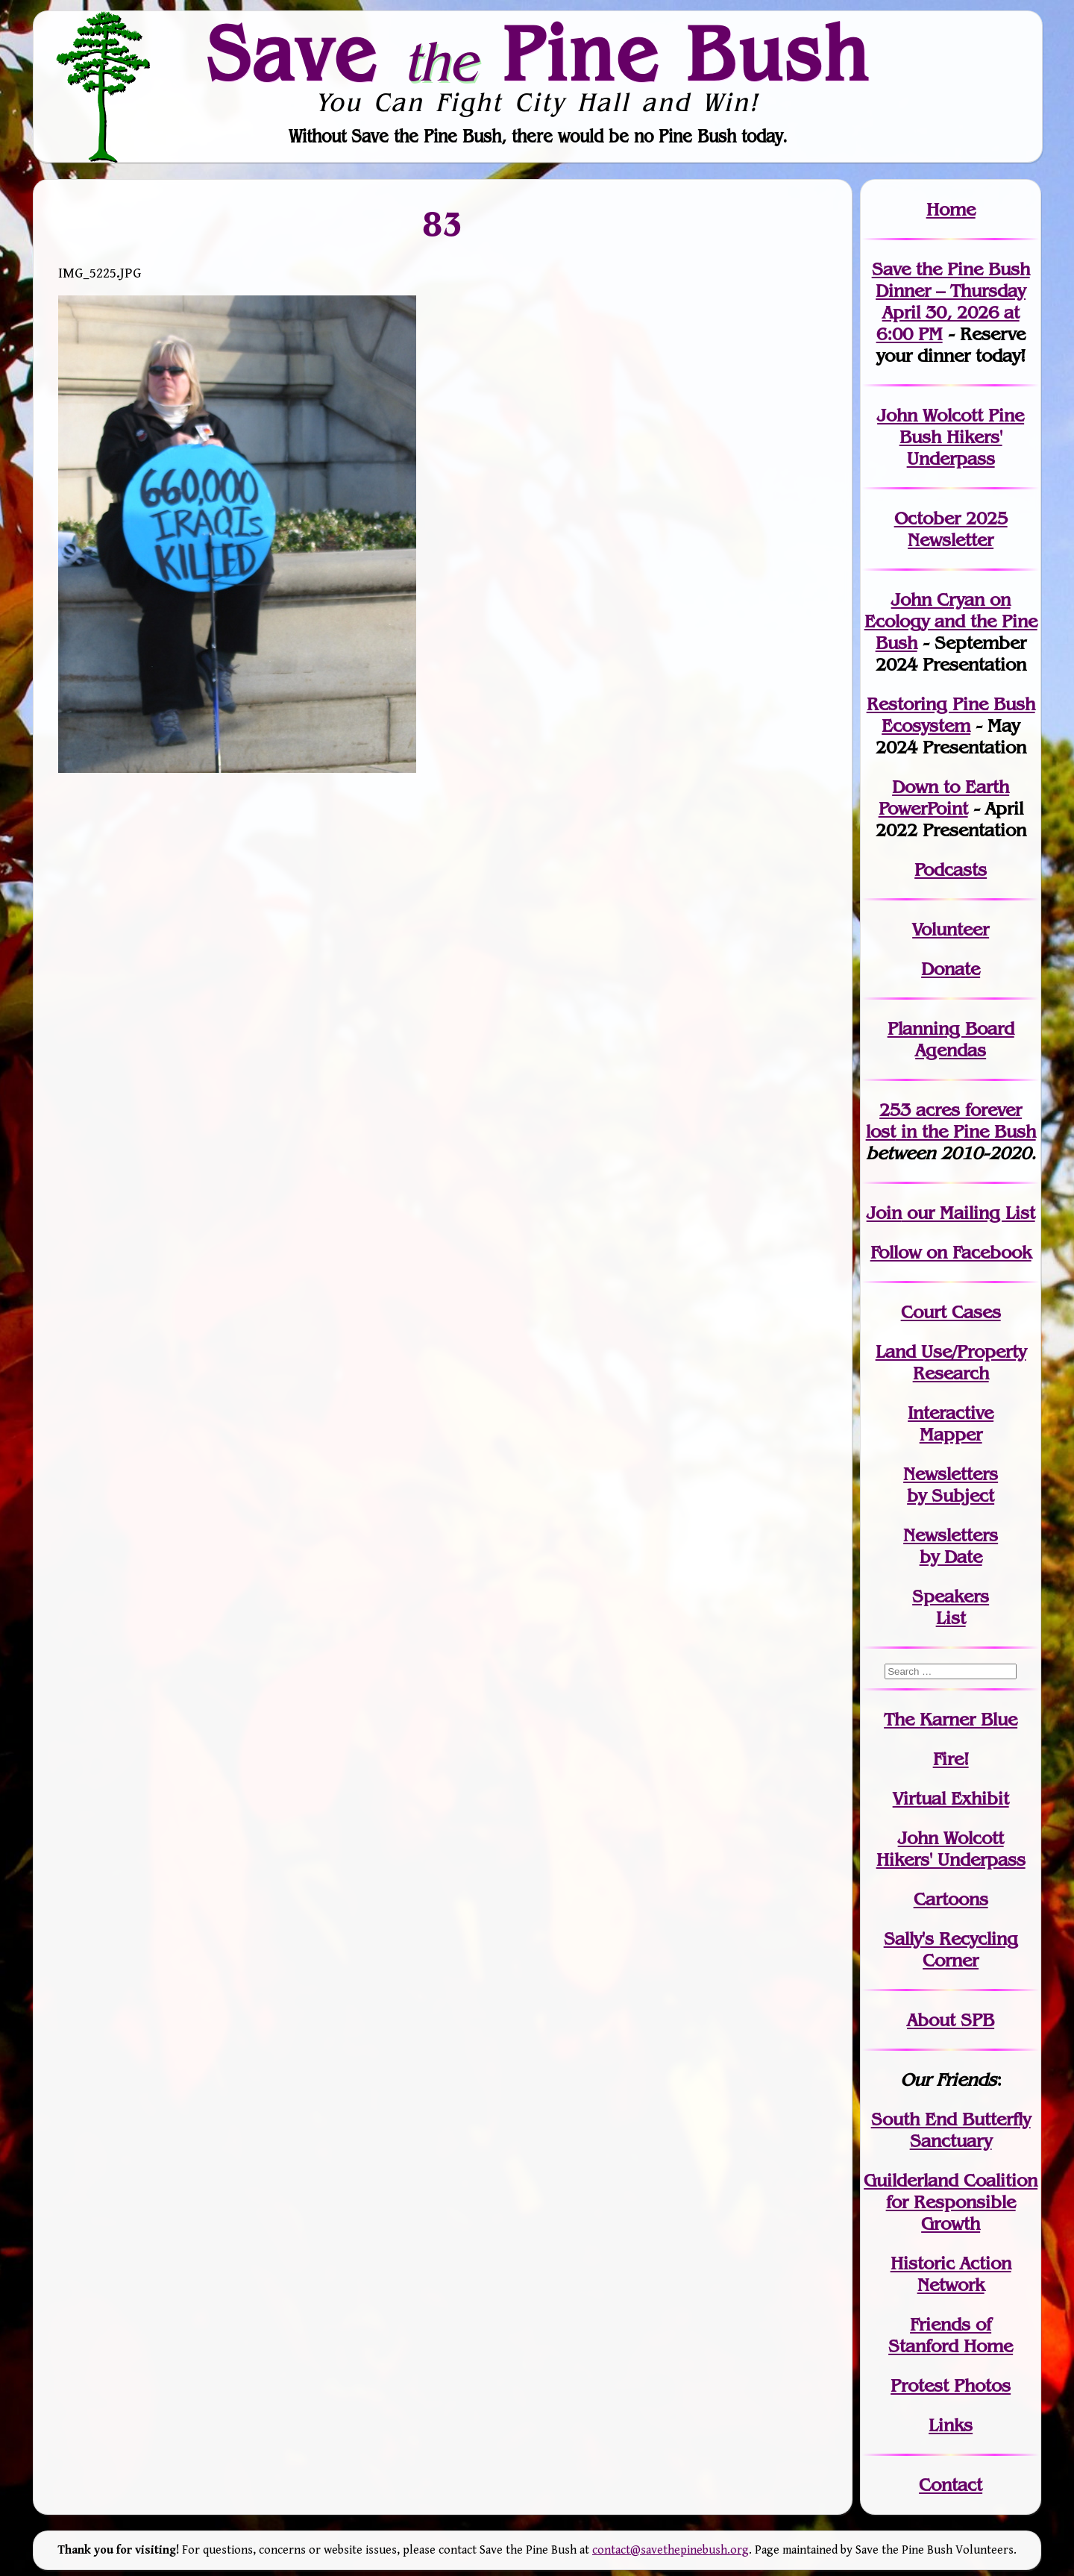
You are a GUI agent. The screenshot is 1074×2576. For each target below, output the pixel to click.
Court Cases (951, 1312)
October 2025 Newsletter (951, 529)
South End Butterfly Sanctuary (951, 2130)
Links (951, 2425)
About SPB (950, 2020)
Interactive (950, 1412)
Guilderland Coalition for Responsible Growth (950, 2201)
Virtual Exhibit (951, 1798)
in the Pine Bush (951, 1120)
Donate (950, 969)
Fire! (951, 1759)
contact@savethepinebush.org (670, 2550)
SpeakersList (950, 1607)
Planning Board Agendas (951, 1039)
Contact (950, 2484)
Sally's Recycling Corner (951, 1949)
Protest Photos (951, 2385)
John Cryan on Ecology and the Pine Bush (950, 621)
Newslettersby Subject (950, 1484)
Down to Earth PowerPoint (944, 797)
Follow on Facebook (950, 1252)
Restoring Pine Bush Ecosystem (951, 714)
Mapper (951, 1434)
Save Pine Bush (537, 53)
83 (442, 223)
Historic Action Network (951, 2273)
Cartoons (951, 1899)
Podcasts (950, 869)
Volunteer (950, 929)
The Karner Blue (950, 1719)
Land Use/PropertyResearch (951, 1362)
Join (884, 1212)
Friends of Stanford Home (950, 2335)
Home (951, 209)
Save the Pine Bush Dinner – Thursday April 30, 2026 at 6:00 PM (951, 301)
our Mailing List (968, 1212)
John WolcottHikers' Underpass (951, 1848)
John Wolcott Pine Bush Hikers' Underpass (950, 436)
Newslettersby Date (950, 1545)
